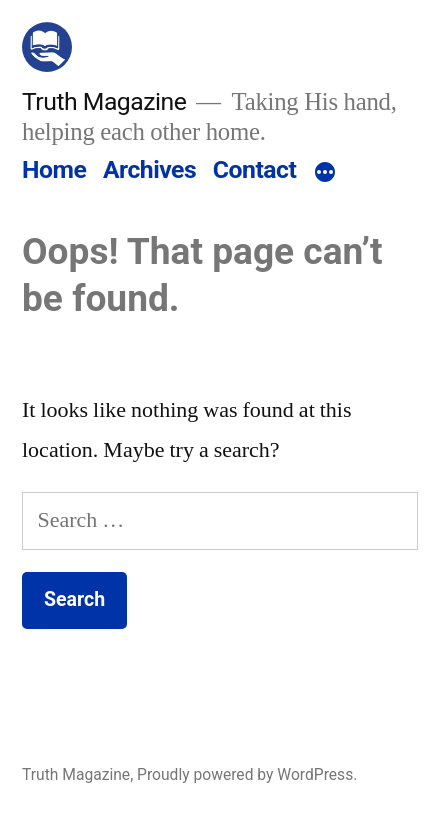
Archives (149, 169)
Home (54, 169)
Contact (254, 169)
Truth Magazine (104, 101)
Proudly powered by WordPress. (247, 774)
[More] (325, 174)
